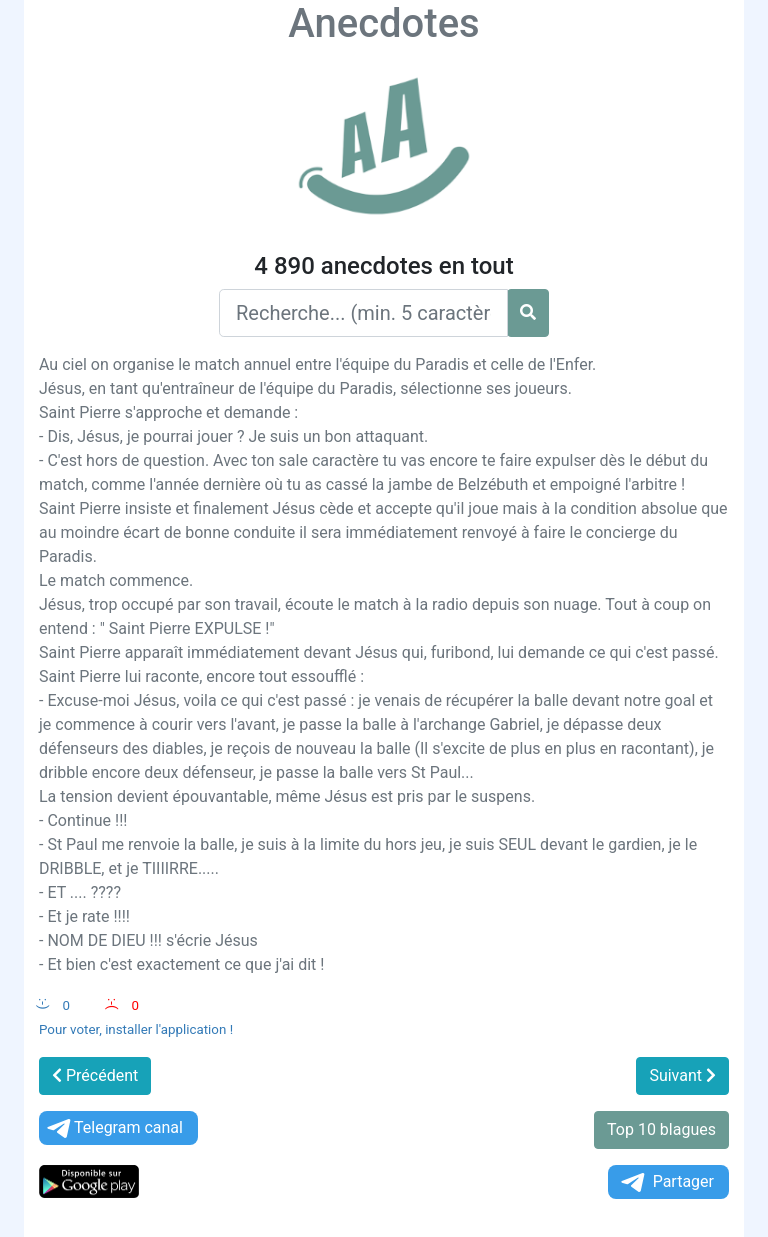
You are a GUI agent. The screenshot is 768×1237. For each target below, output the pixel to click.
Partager (666, 1182)
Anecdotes (383, 23)
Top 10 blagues (661, 1129)
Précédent (95, 1075)
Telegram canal (113, 1128)
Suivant (682, 1075)
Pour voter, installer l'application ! (136, 1029)
